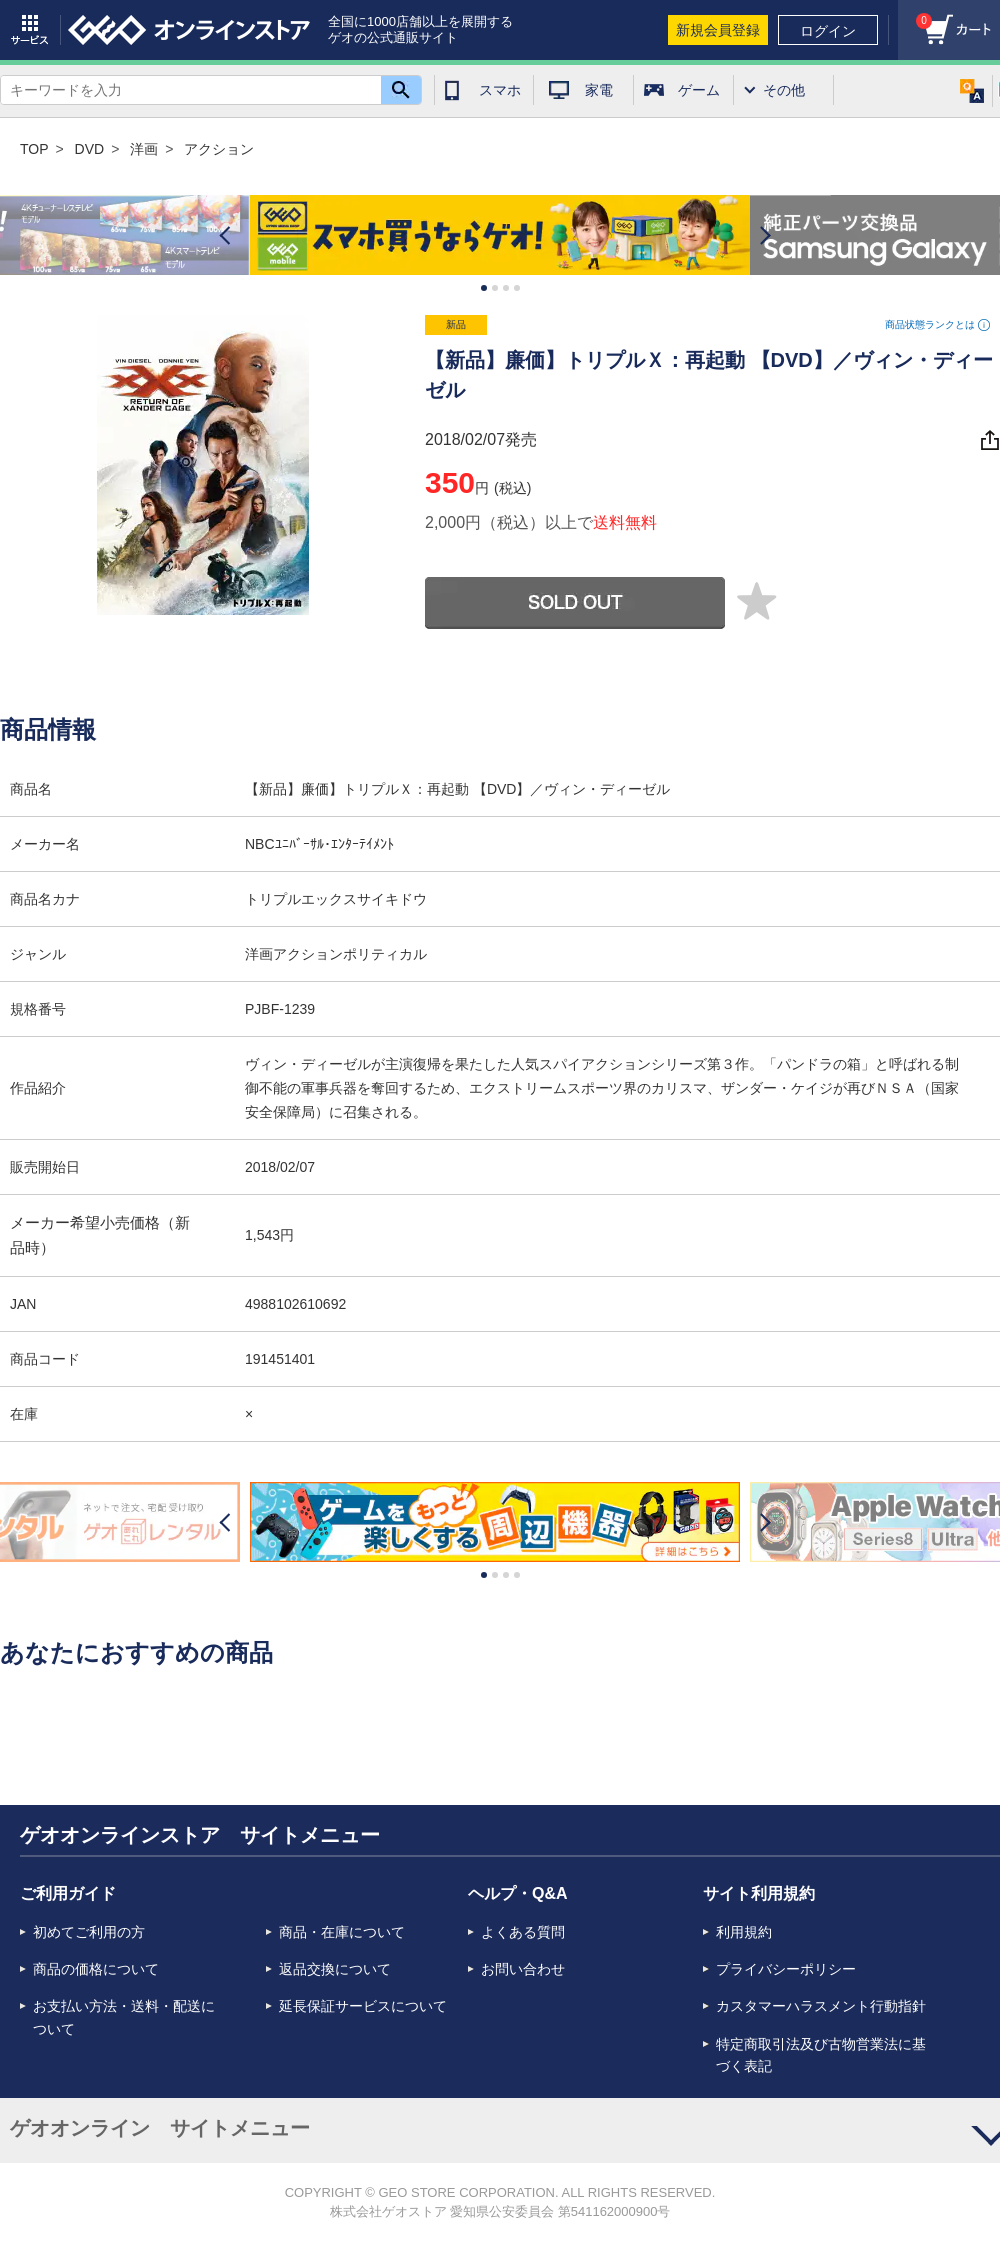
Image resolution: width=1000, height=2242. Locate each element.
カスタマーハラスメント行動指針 (821, 2006)
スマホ (500, 90)
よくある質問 (523, 1932)
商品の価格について (96, 1969)
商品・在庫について (342, 1932)
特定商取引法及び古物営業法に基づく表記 (821, 2055)
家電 (599, 90)
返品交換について (335, 1969)
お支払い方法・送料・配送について (124, 2017)
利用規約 (744, 1932)
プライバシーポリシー (786, 1969)
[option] (500, 235)
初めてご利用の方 (89, 1932)
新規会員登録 (718, 30)
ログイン (828, 31)
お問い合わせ (523, 1969)
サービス (30, 30)
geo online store (189, 30)
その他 (784, 90)
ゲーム (699, 90)
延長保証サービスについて (363, 2006)
